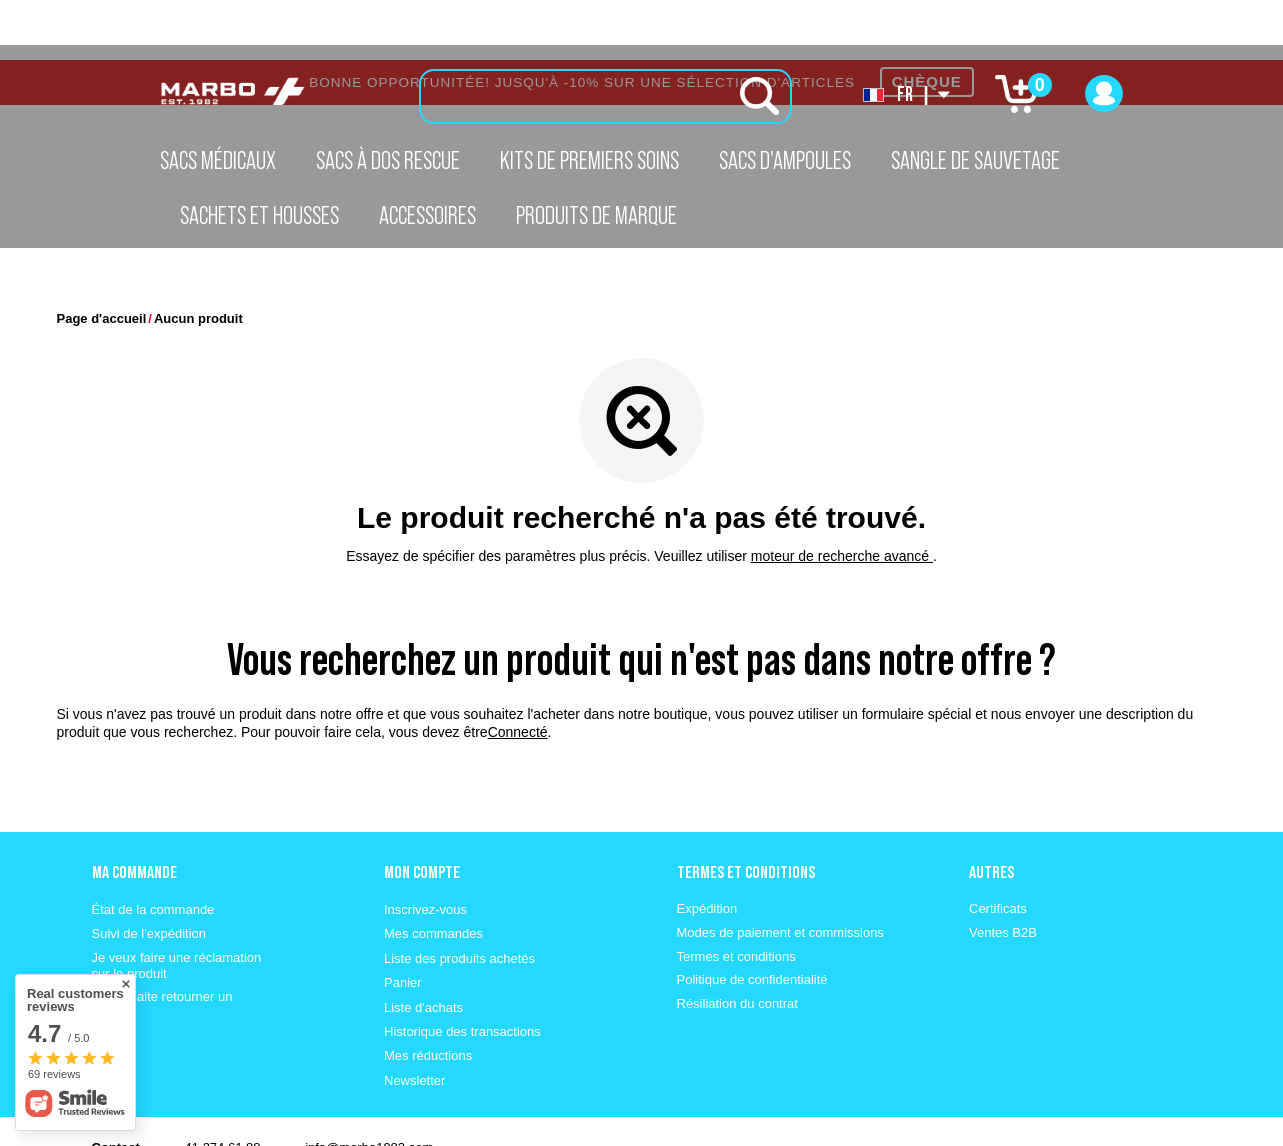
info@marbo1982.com (369, 1087)
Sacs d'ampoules (785, 160)
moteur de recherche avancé (842, 496)
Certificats (998, 848)
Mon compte (422, 812)
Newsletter (414, 1020)
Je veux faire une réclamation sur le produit (177, 905)
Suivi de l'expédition (149, 873)
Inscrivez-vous (425, 849)
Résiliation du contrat (737, 943)
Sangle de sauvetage (975, 160)
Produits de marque (596, 215)
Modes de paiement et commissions (780, 872)
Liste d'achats (423, 947)
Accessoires (427, 215)
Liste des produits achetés (459, 898)
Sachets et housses (259, 215)
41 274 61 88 (223, 1087)
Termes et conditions (736, 896)
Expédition (707, 848)
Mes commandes (433, 873)
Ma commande (134, 812)
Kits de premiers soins (589, 160)
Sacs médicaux (218, 160)
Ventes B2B (1003, 872)
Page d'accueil (102, 258)
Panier (403, 922)
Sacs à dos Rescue (388, 160)
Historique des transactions (462, 971)
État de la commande (153, 849)
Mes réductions (428, 995)
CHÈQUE (927, 21)
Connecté (518, 672)
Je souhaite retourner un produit (162, 944)
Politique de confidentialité (752, 919)
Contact (114, 976)
